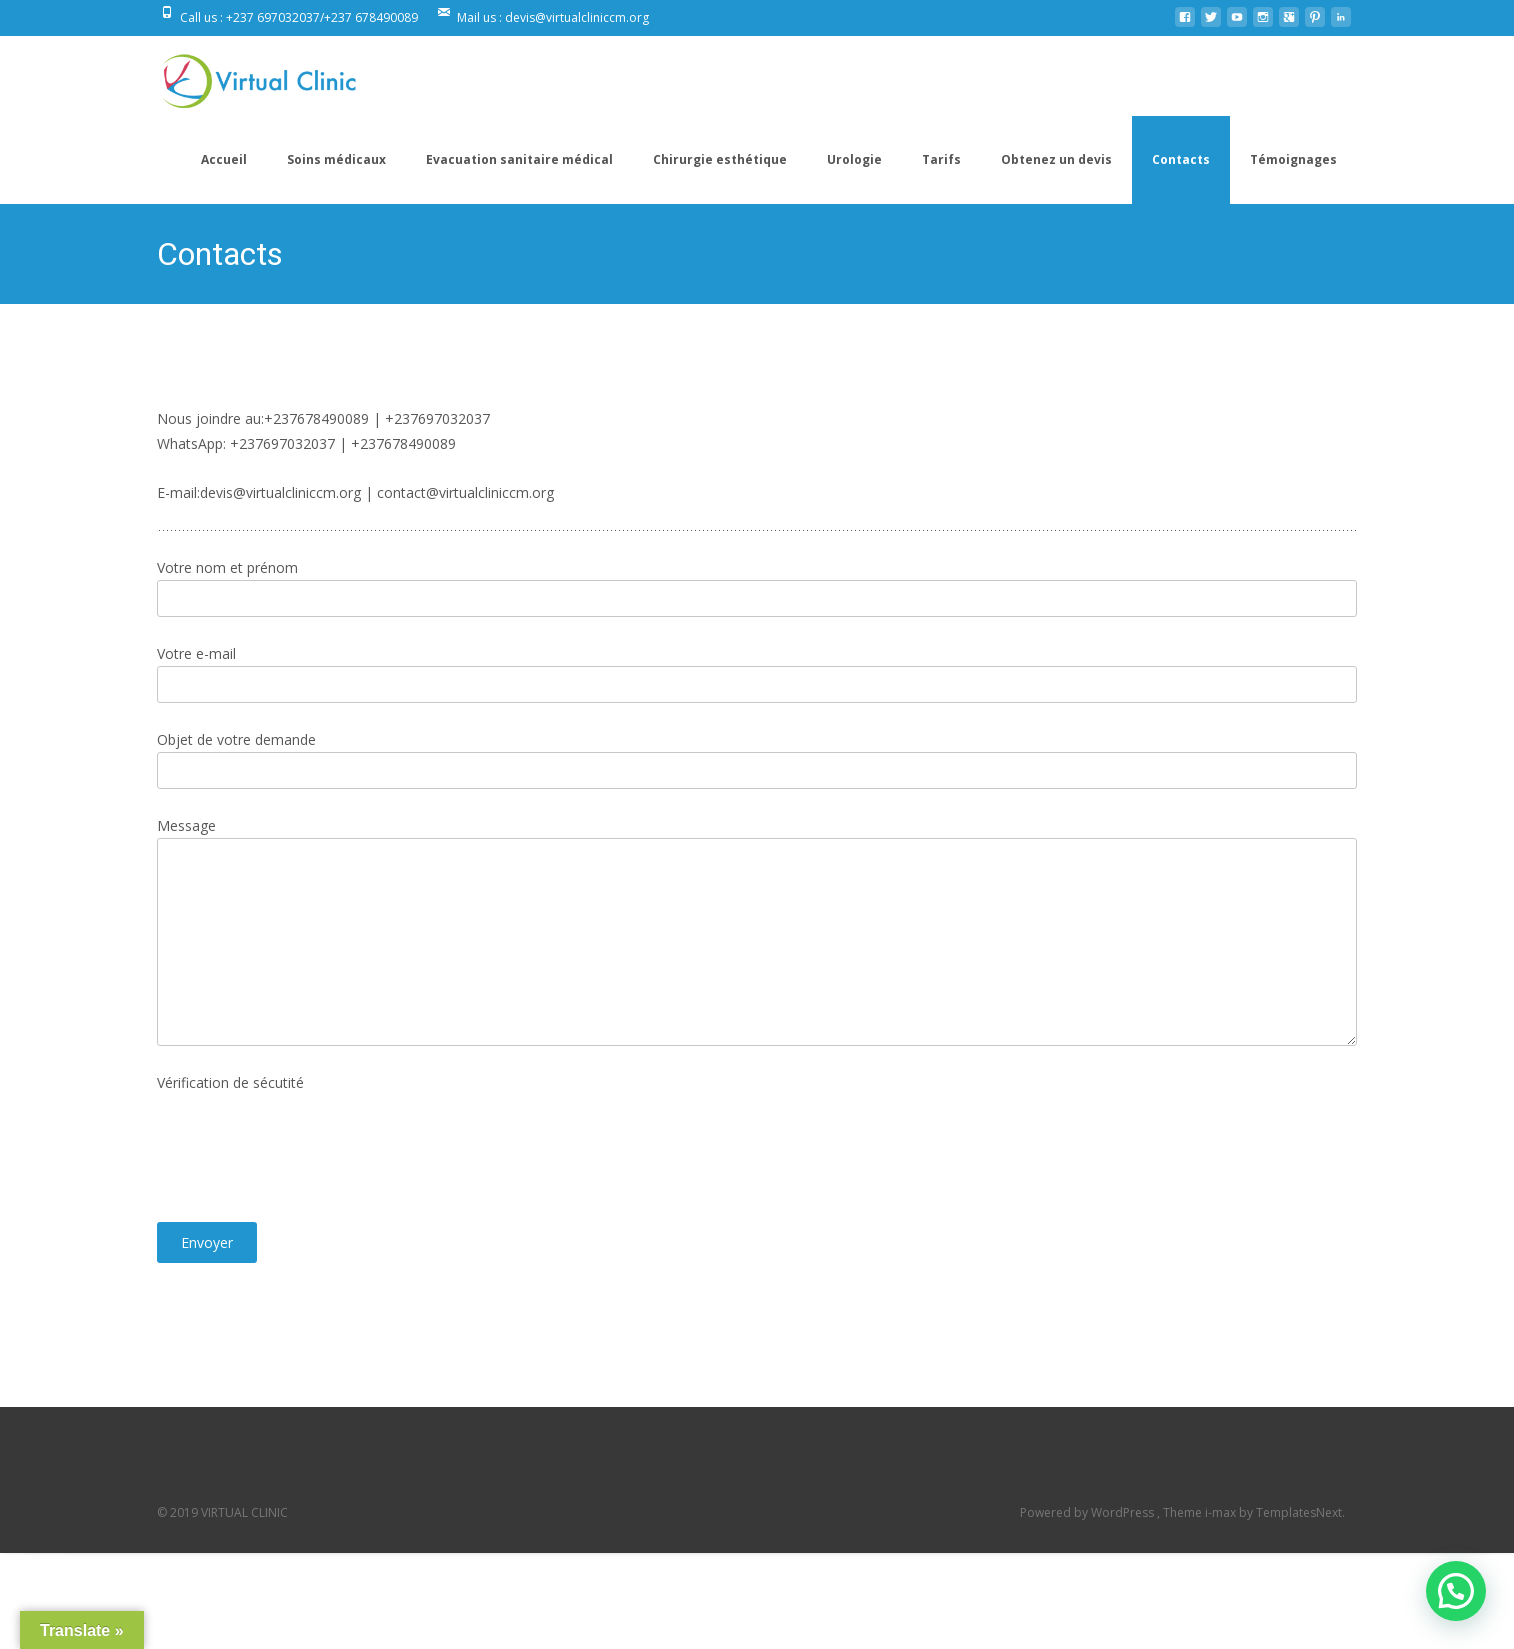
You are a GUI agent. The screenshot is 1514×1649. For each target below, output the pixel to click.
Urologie (854, 159)
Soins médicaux (336, 159)
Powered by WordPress (1088, 1512)
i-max (1222, 1512)
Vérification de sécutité (230, 1082)
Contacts (1181, 159)
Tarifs (941, 159)
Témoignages (1293, 159)
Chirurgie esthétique (720, 159)
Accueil (224, 159)
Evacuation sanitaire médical (519, 159)
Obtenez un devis (1056, 159)
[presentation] (309, 1159)
